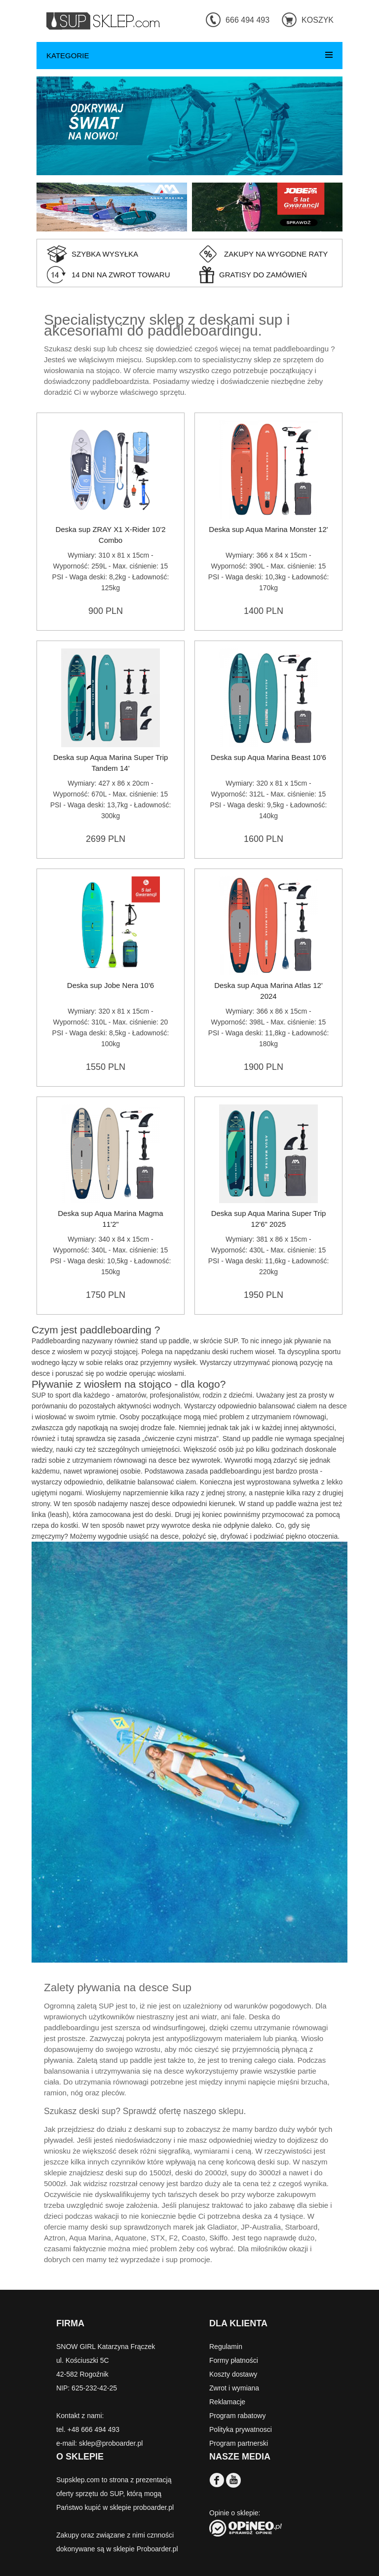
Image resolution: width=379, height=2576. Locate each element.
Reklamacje (227, 2402)
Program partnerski (238, 2443)
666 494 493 (247, 20)
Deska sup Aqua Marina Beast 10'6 (268, 757)
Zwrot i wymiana (234, 2388)
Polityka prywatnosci (240, 2429)
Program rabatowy (237, 2416)
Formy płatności (233, 2360)
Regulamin (225, 2346)
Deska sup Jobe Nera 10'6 (110, 985)
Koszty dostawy (233, 2374)
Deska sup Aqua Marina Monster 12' (268, 529)
